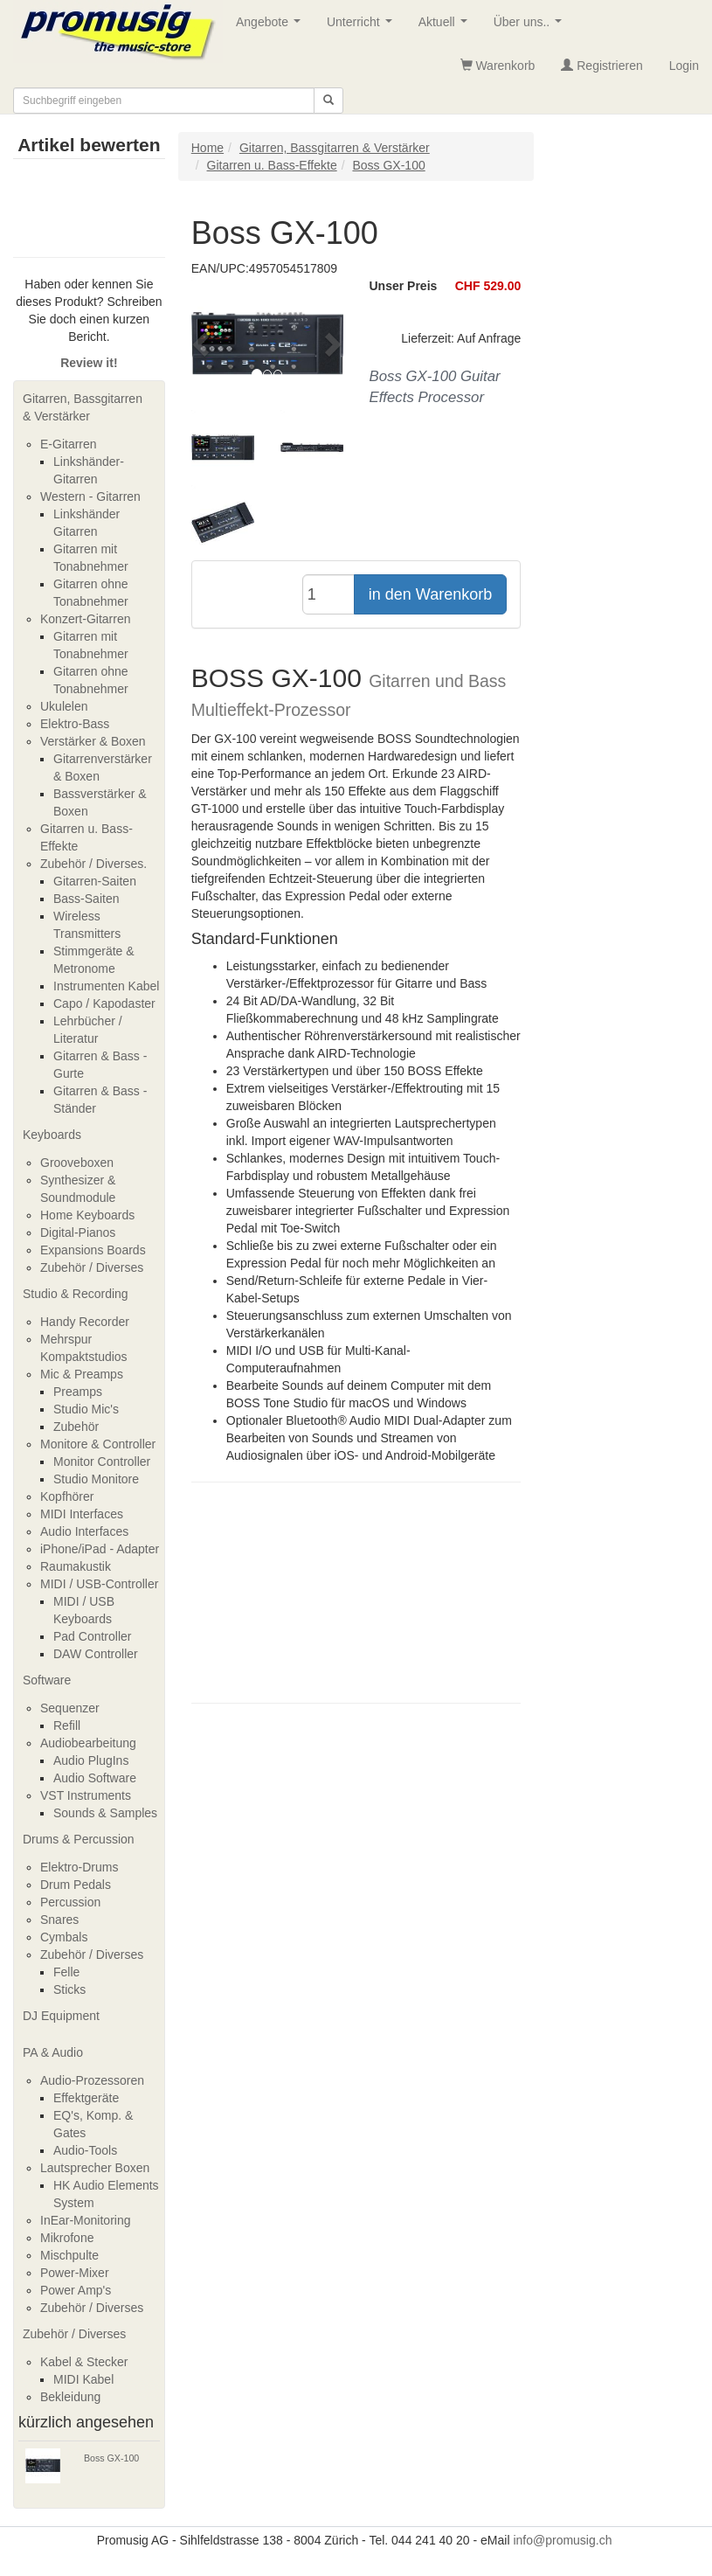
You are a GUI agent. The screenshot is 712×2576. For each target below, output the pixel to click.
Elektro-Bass (74, 724)
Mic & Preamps (81, 1374)
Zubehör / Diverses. (93, 864)
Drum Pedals (75, 1885)
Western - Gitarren (90, 496)
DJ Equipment (61, 2016)
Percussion (70, 1902)
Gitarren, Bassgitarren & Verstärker (82, 407)
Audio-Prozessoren (92, 2080)
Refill (66, 1725)
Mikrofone (66, 2238)
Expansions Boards (93, 1250)
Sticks (69, 1989)
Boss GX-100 (111, 2458)
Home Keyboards (87, 1215)
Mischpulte (69, 2255)
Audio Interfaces (84, 1531)
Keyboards (52, 1135)
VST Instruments (85, 1795)
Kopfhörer (66, 1496)
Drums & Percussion (79, 1839)
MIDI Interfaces (81, 1514)
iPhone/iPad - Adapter (99, 1549)
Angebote (272, 26)
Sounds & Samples (105, 1813)
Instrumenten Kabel (106, 986)
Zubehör (76, 1427)
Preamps (77, 1392)
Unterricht (362, 26)
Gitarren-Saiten (94, 881)
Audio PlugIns (90, 1760)
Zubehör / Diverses (91, 1267)
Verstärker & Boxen (93, 741)
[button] (202, 343)
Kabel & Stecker (84, 2362)
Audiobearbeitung (88, 1743)
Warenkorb (498, 66)
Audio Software (94, 1778)
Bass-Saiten (86, 899)
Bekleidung (70, 2397)
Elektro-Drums (79, 1867)
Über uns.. (531, 26)
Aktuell (446, 26)
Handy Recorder (84, 1322)
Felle (66, 1972)
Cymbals (63, 1937)
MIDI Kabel (83, 2379)
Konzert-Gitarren (85, 619)
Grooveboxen (77, 1163)
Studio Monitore (96, 1479)
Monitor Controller (101, 1462)
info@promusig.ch (562, 2540)
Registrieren (601, 66)
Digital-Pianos (77, 1232)
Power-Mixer (74, 2273)
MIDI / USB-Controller (99, 1584)
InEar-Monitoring (85, 2220)
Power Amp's (75, 2290)
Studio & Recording (75, 1294)
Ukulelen (63, 706)
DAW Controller (95, 1654)
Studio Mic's (86, 1409)
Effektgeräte (86, 2098)
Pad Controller (92, 1636)
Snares (59, 1920)
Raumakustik (75, 1566)
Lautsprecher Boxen (94, 2168)
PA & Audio (53, 2052)
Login (684, 66)
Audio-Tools (85, 2150)
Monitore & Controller (98, 1444)
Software (47, 1680)
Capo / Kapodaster (104, 1003)
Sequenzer (70, 1708)
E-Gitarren (68, 444)
